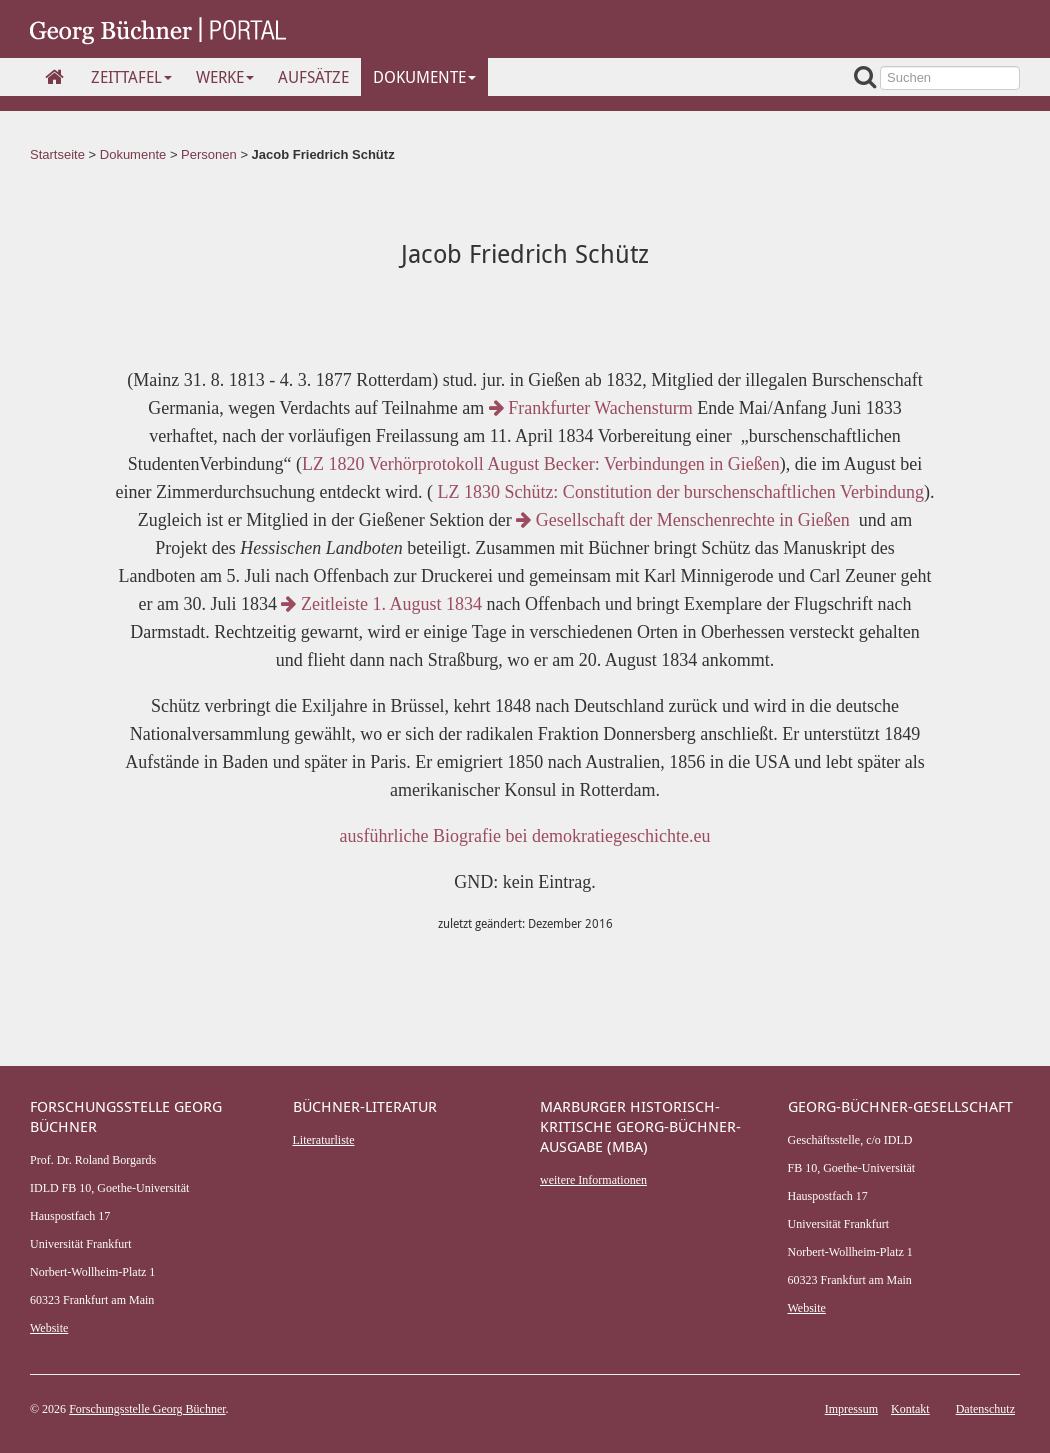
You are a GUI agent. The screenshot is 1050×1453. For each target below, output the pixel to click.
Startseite (57, 154)
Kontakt (910, 1409)
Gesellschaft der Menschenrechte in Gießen (685, 520)
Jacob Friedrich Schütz (323, 154)
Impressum (851, 1409)
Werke (225, 77)
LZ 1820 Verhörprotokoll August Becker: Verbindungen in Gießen (541, 464)
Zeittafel (131, 77)
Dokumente (424, 77)
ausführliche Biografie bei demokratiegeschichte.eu (525, 836)
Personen (209, 154)
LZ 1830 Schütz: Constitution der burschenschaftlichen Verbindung (678, 492)
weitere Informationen (593, 1180)
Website (49, 1328)
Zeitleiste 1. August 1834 (381, 604)
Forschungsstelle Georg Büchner (147, 1409)
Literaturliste (324, 1140)
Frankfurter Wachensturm (591, 408)
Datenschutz (985, 1409)
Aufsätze (313, 77)
